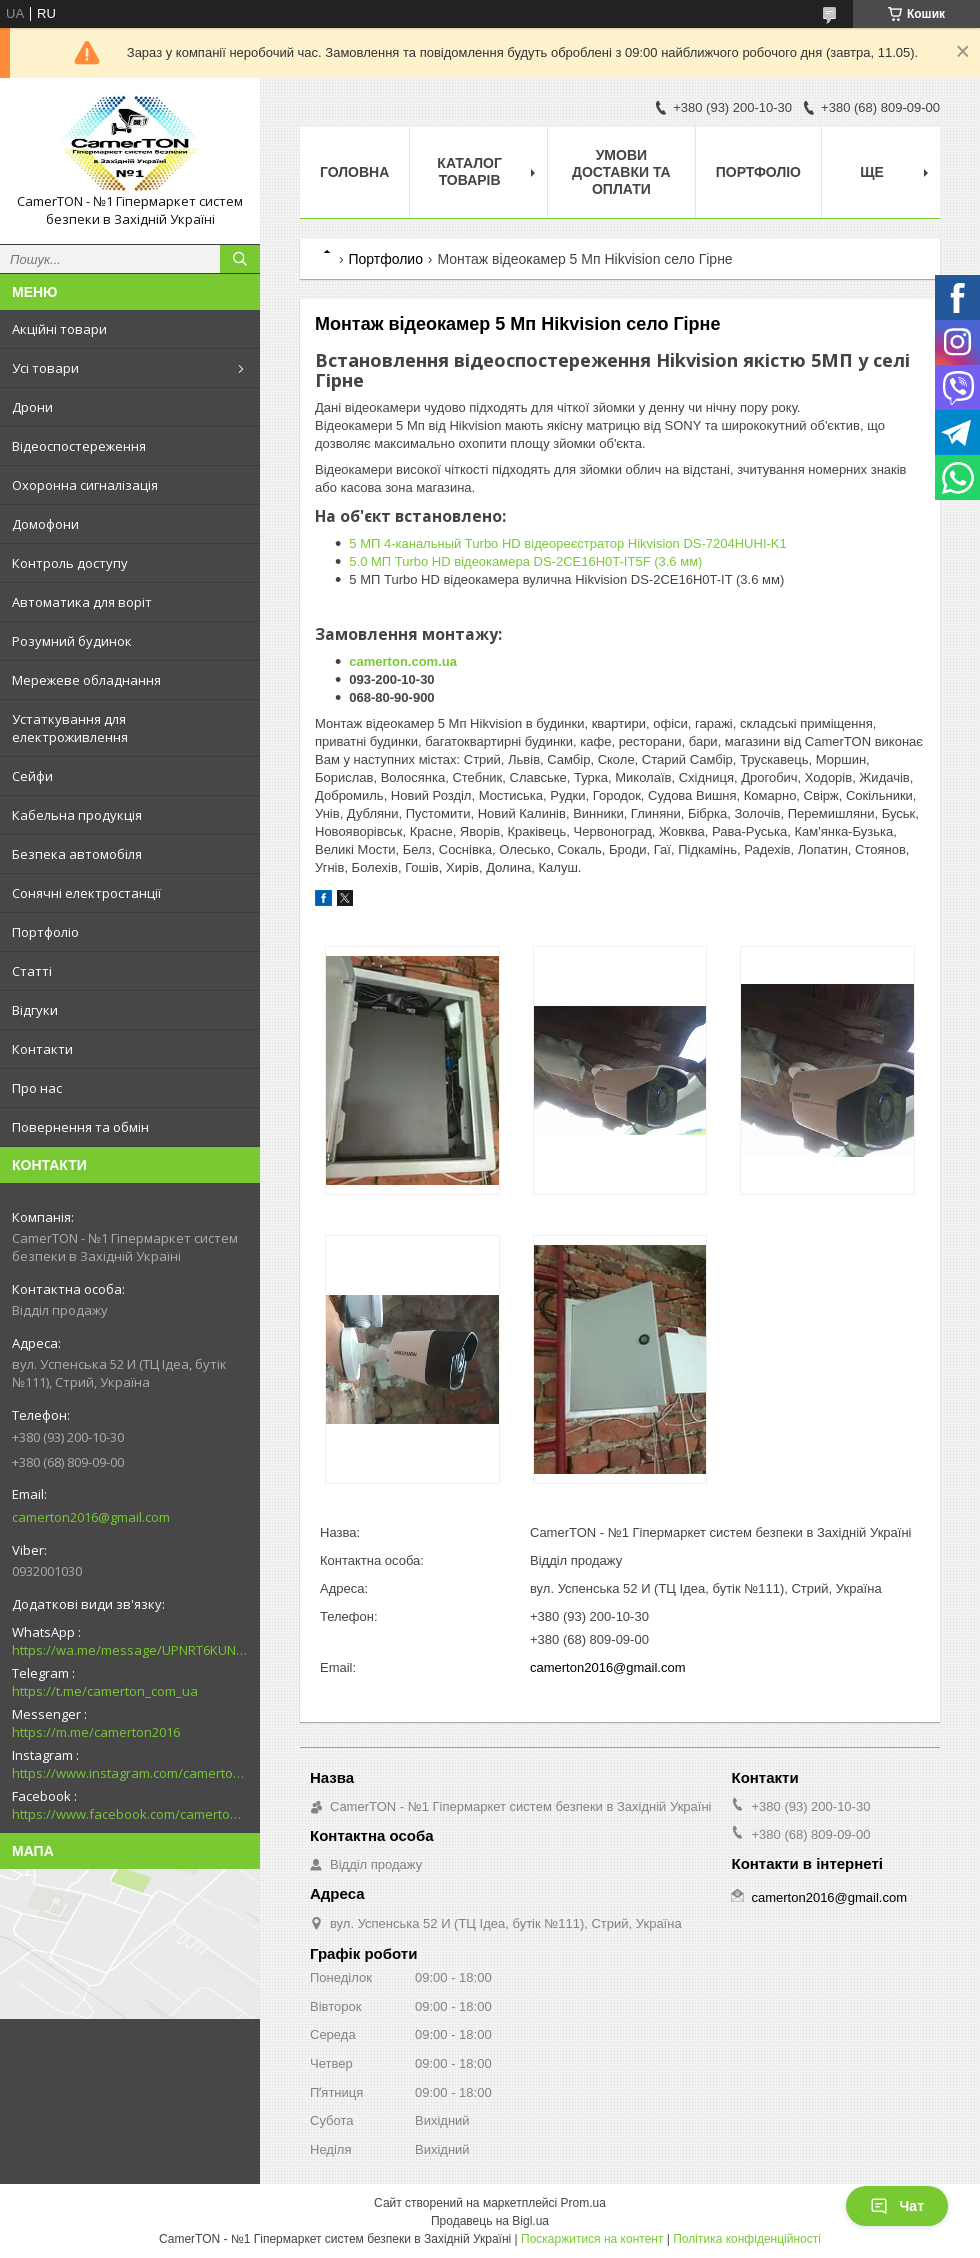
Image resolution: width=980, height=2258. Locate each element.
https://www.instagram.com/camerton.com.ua (130, 1773)
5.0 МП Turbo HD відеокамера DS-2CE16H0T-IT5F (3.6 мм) (525, 561)
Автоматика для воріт (82, 602)
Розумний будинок (72, 641)
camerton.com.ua (403, 661)
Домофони (45, 524)
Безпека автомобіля (77, 854)
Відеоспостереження (79, 446)
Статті (32, 971)
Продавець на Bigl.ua (490, 2221)
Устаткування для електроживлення (70, 728)
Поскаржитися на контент (592, 2239)
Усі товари (45, 368)
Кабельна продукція (77, 815)
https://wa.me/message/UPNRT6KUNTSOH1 (130, 1650)
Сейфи (32, 776)
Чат (897, 2206)
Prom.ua (583, 2203)
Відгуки (35, 1010)
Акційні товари (59, 329)
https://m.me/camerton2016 (96, 1732)
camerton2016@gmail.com (91, 1517)
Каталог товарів (469, 171)
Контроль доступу (70, 563)
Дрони (32, 407)
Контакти (42, 1049)
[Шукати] (240, 259)
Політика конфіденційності (747, 2239)
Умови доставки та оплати (621, 172)
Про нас (37, 1088)
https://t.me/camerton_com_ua (105, 1691)
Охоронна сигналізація (85, 485)
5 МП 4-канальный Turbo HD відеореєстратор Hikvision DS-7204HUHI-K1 (567, 543)
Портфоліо (45, 932)
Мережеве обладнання (86, 680)
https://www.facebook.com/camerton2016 (130, 1814)
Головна (354, 172)
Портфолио (385, 259)
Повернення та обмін (80, 1127)
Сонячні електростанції (86, 893)
